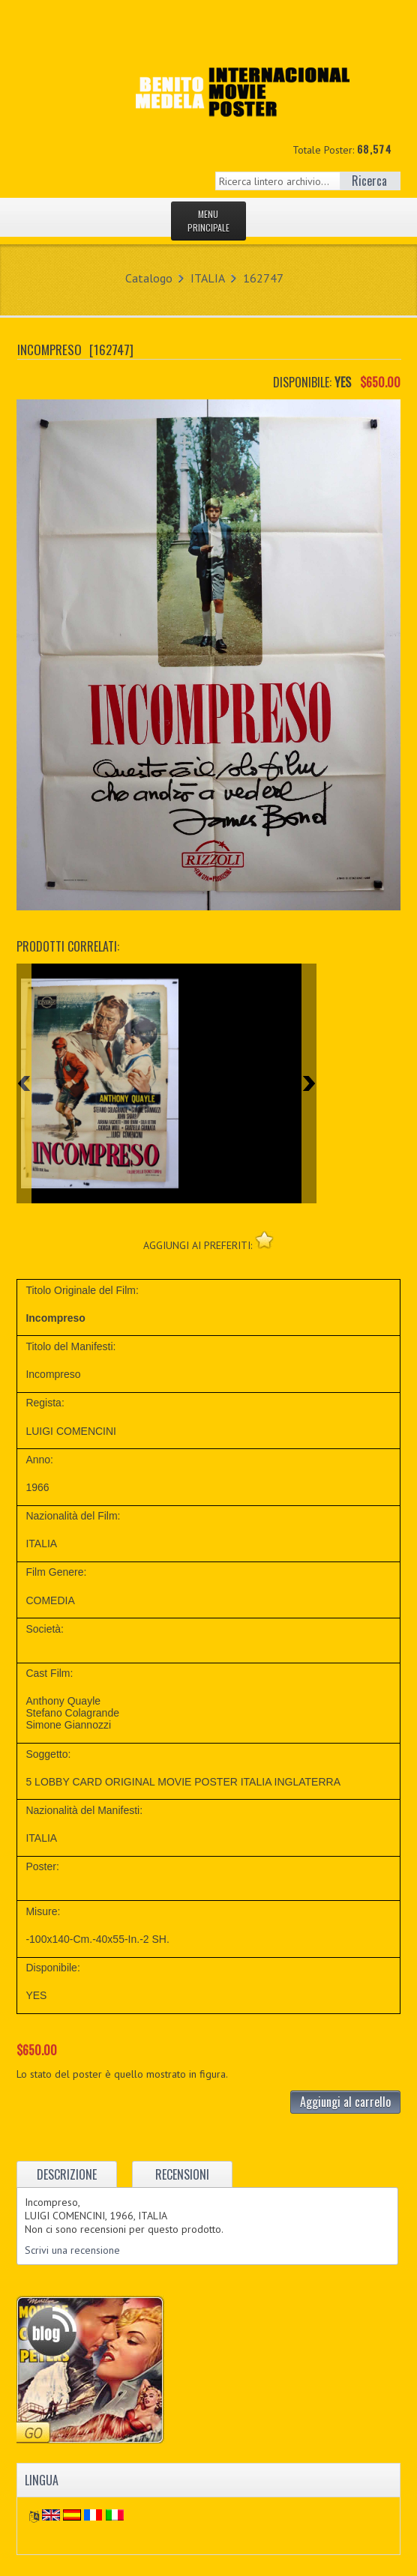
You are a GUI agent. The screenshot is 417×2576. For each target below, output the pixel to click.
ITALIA (207, 277)
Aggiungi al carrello (345, 2102)
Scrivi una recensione (72, 2250)
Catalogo (148, 277)
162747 (263, 277)
